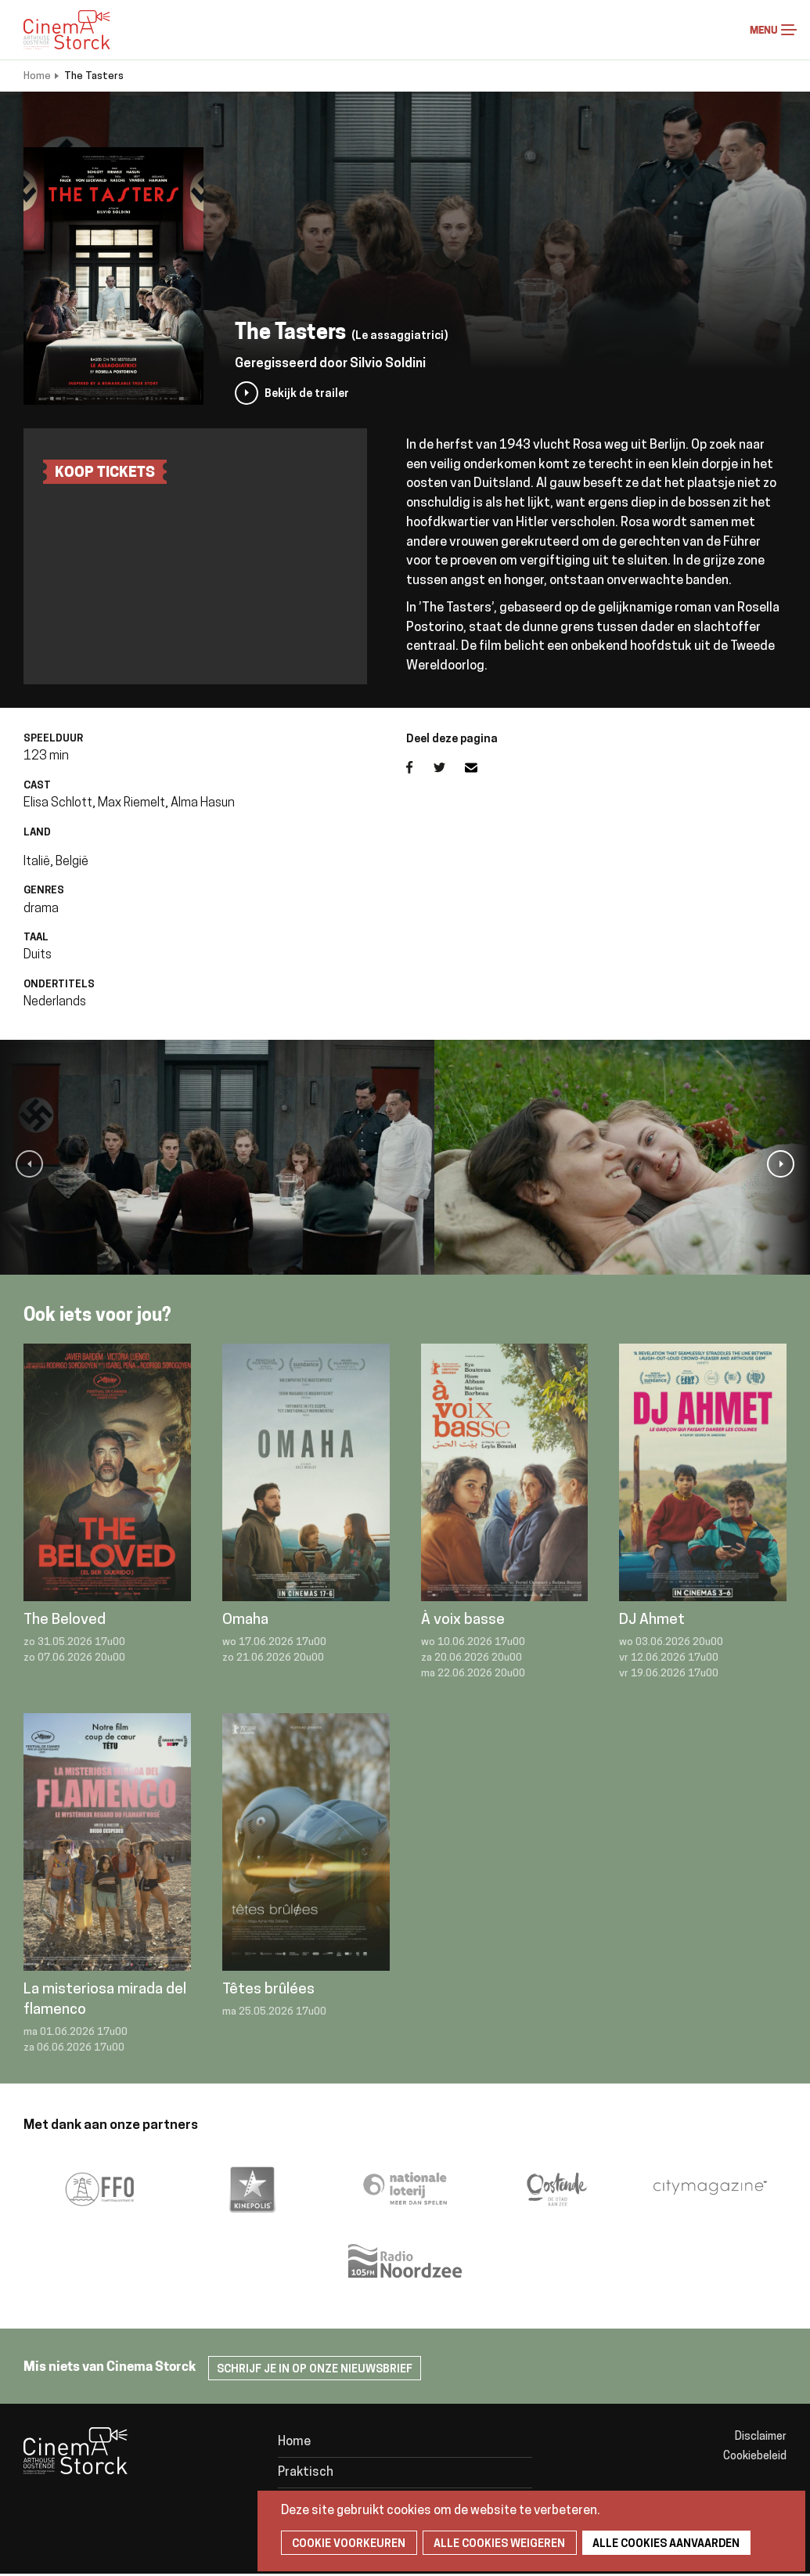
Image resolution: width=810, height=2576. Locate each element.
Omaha (245, 1620)
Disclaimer (761, 2437)
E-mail (480, 767)
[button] (29, 1164)
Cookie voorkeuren (346, 2544)
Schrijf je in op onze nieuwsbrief (314, 2370)
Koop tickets (105, 473)
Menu (789, 29)
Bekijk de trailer (307, 394)
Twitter (449, 767)
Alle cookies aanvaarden (655, 2544)
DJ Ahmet (652, 1620)
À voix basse (463, 1620)
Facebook (420, 767)
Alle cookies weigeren (492, 2544)
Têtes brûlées (268, 1990)
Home (37, 76)
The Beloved (64, 1620)
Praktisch (306, 2473)
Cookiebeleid (755, 2456)
